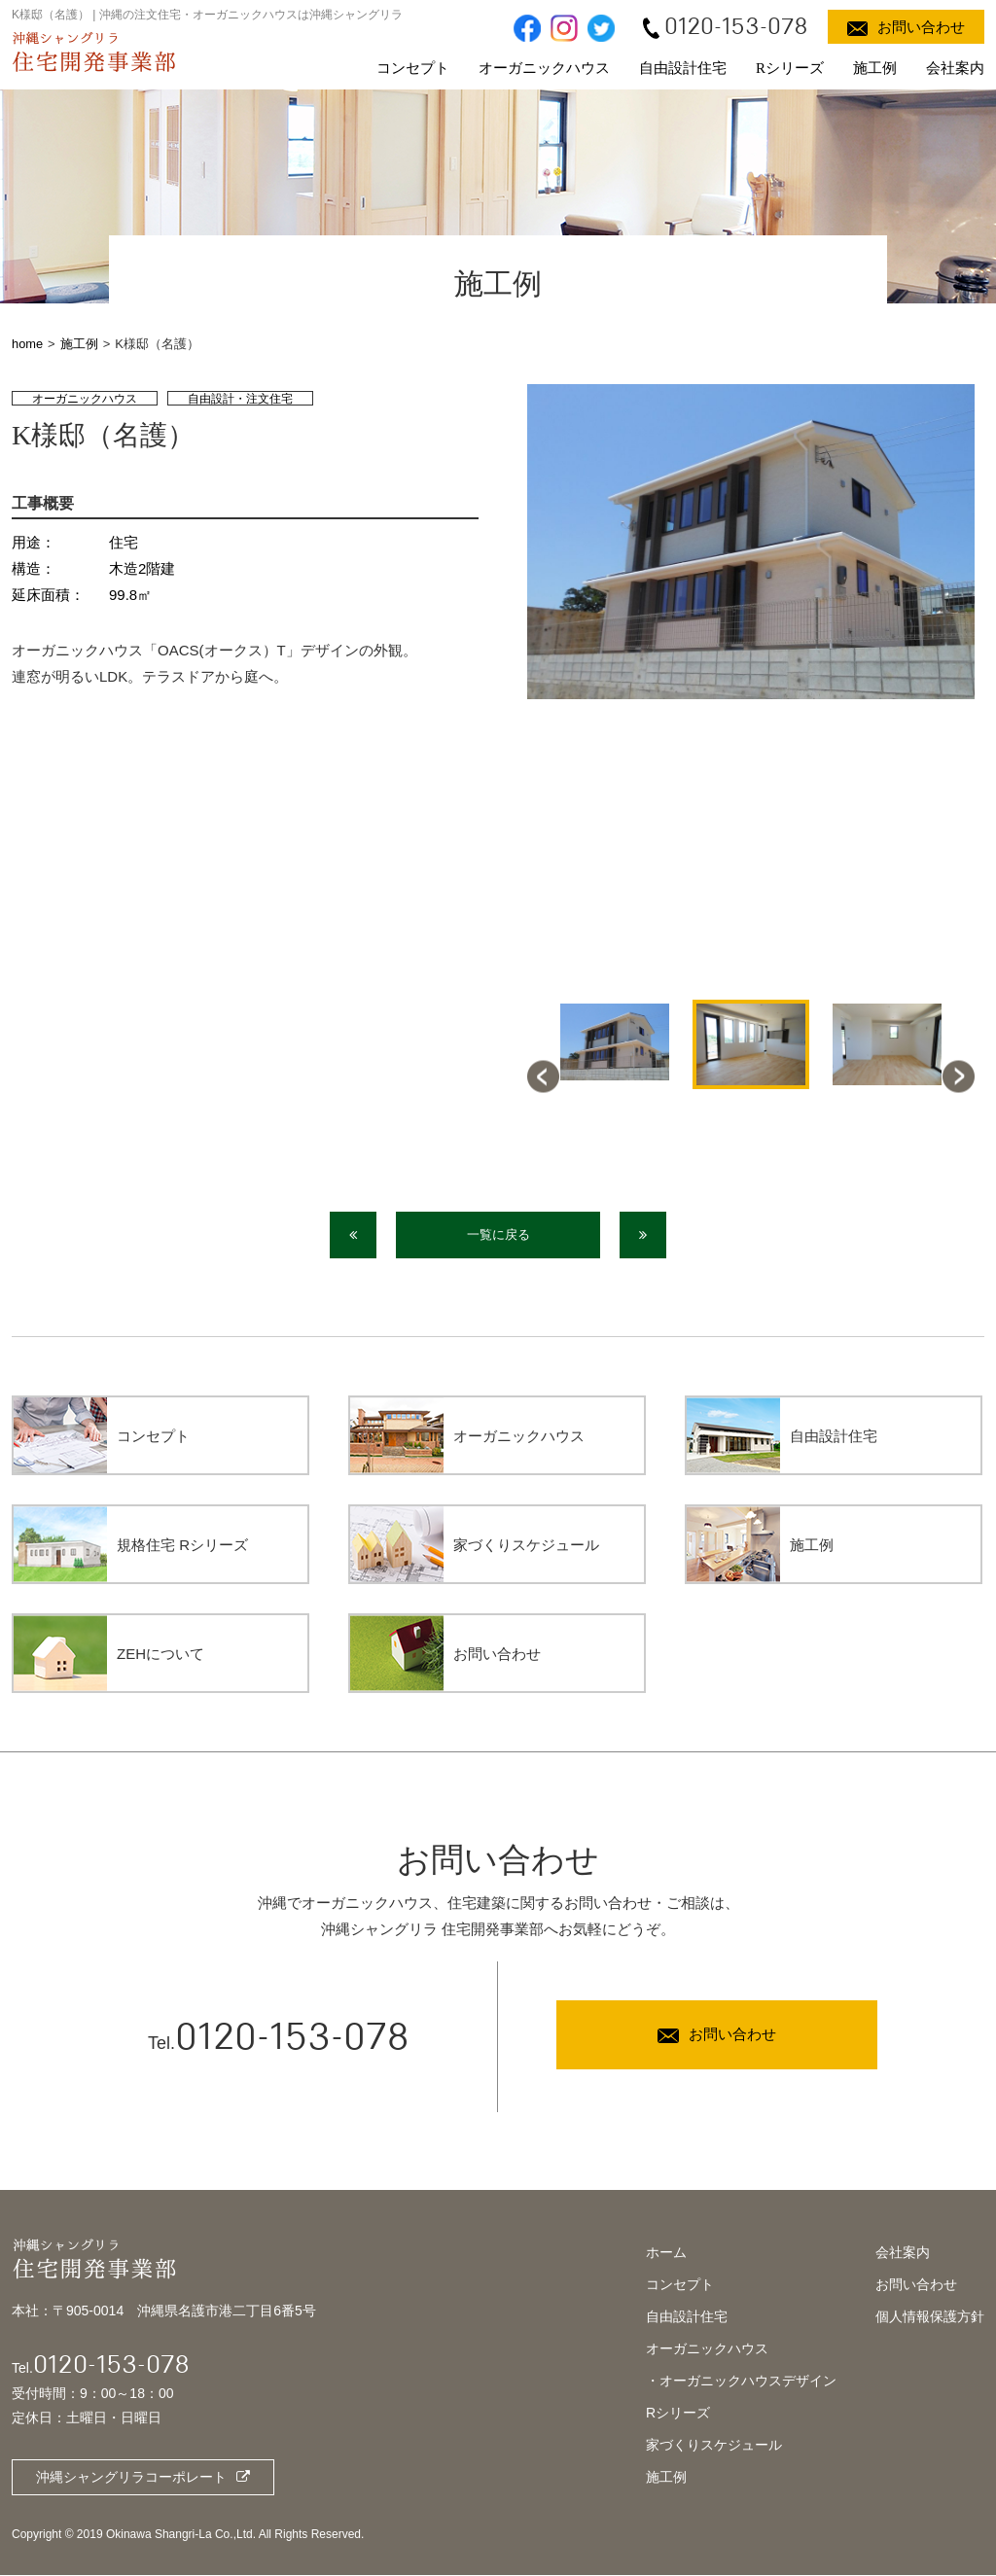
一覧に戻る (498, 1235)
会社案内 (955, 68)
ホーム (666, 2254)
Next (959, 1076)
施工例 (875, 68)
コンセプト (412, 68)
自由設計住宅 (683, 68)
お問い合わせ (916, 2286)
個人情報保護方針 (929, 2318)
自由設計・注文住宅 (240, 399)
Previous (543, 1076)
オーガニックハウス (544, 68)
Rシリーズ (790, 68)
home (28, 343)
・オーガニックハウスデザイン (741, 2382)
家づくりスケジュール (714, 2446)
